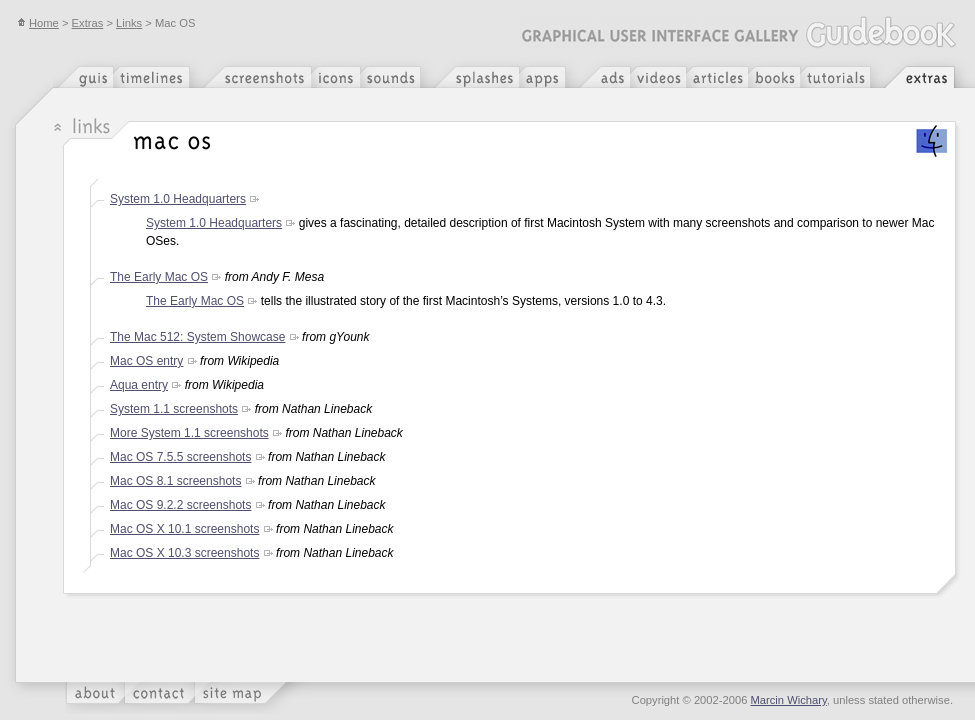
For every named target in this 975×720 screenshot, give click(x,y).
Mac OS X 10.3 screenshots (184, 553)
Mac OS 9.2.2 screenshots (180, 505)
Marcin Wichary (789, 700)
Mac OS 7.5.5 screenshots (180, 457)
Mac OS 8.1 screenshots (175, 481)
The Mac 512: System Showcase (197, 337)
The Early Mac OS (159, 277)
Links (129, 23)
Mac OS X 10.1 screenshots (184, 529)
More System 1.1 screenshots (189, 433)
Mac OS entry (146, 361)
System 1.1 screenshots (174, 409)
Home (38, 23)
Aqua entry (139, 385)
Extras (88, 23)
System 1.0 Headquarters (178, 199)
